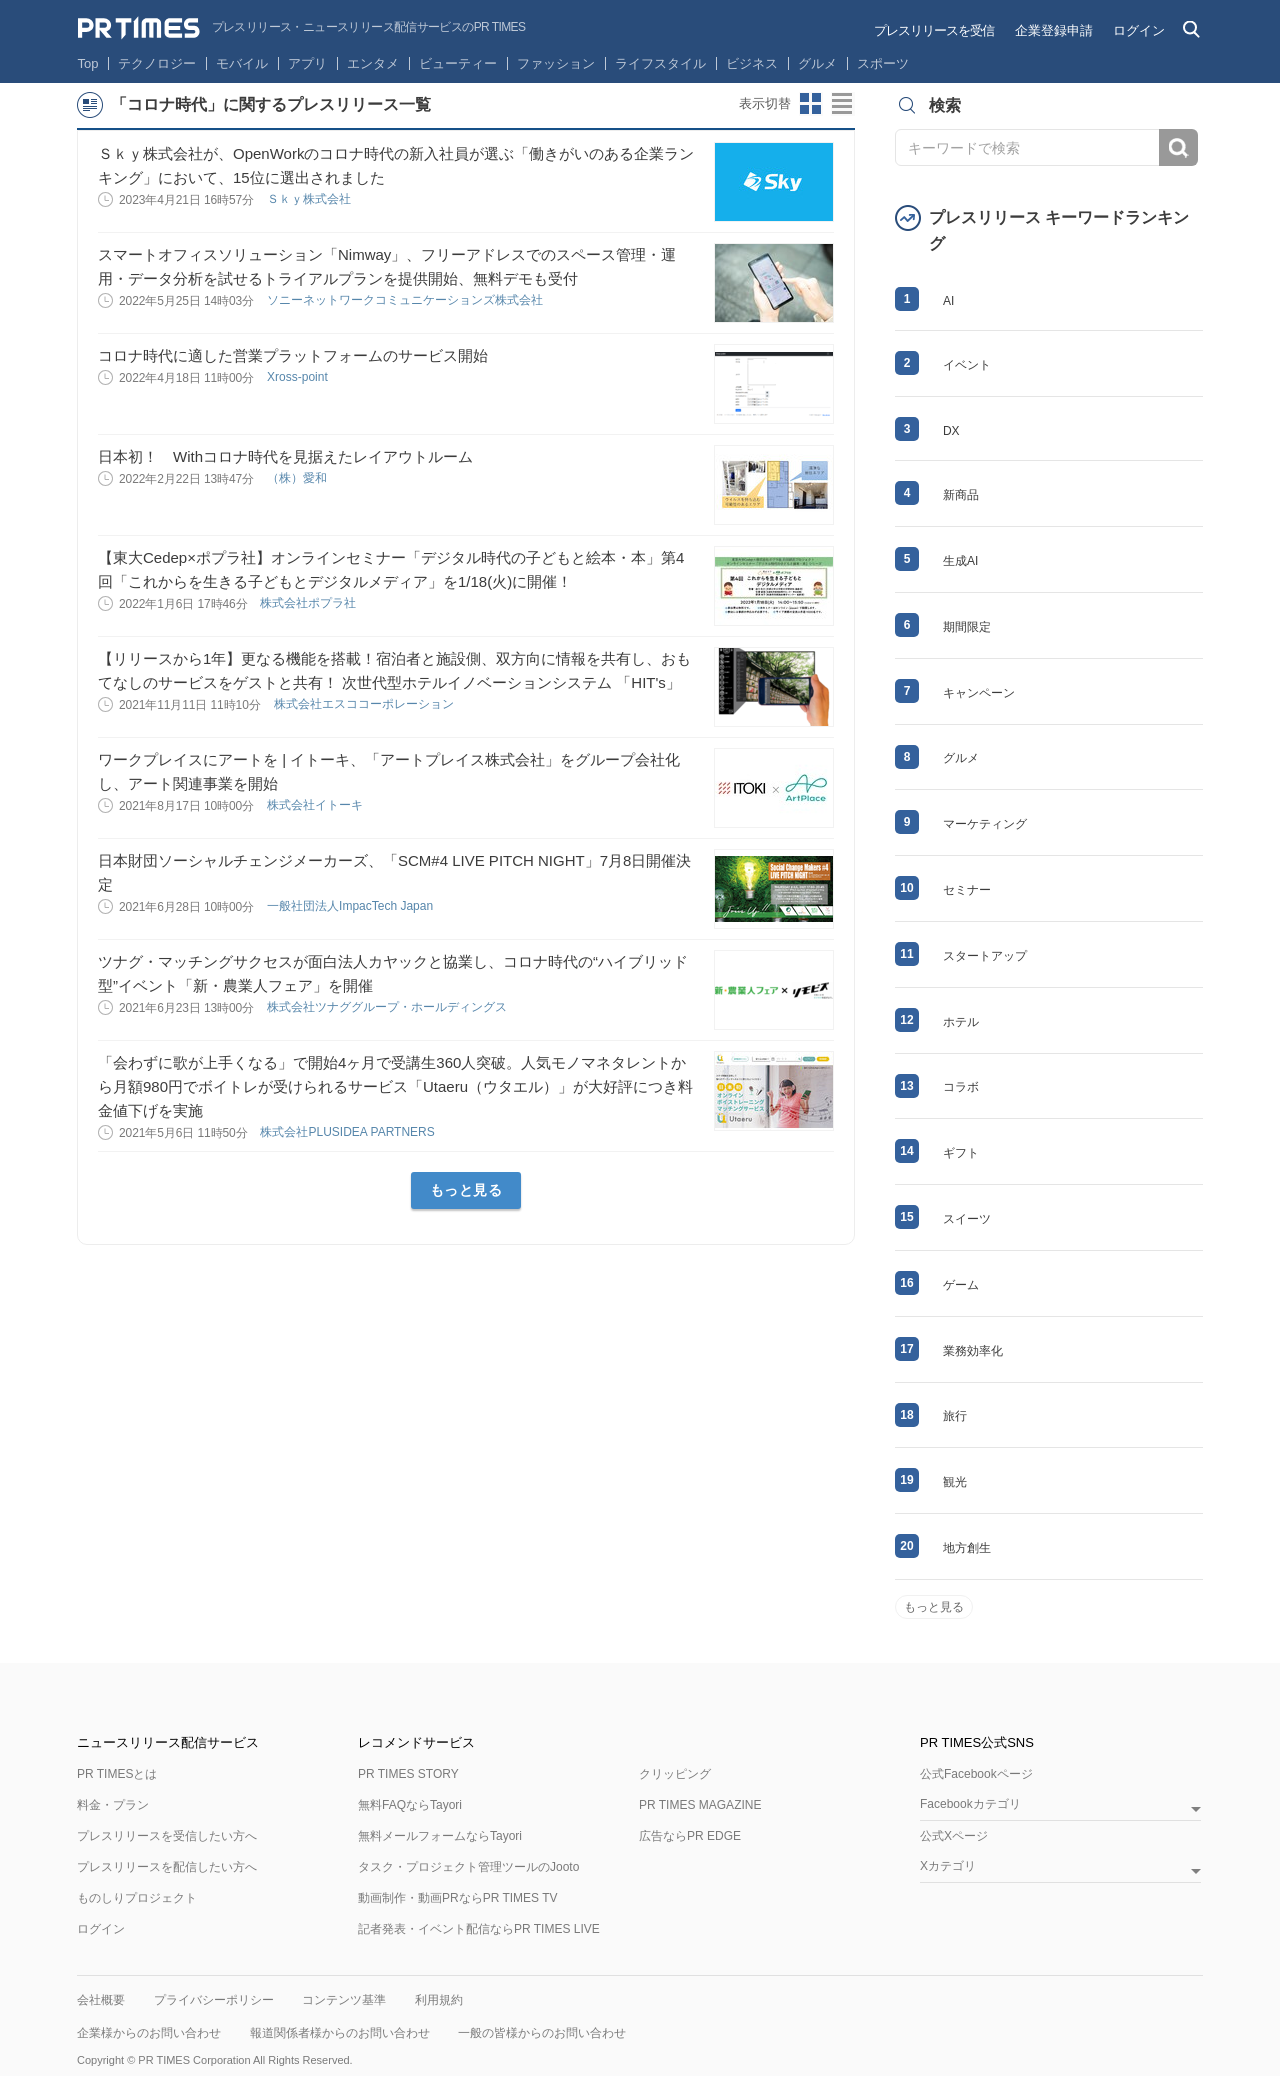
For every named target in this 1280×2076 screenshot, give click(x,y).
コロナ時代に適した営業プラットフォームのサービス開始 (293, 355)
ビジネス (752, 63)
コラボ (961, 1087)
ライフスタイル (660, 63)
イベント (967, 365)
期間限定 (967, 627)
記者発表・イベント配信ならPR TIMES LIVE (479, 1929)
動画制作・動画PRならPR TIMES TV (458, 1898)
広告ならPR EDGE (690, 1836)
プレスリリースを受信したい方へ (167, 1836)
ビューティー (458, 63)
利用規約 (439, 2000)
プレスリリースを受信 (934, 30)
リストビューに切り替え (843, 104)
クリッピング (675, 1774)
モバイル (242, 63)
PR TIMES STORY (408, 1774)
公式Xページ (954, 1836)
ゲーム (961, 1285)
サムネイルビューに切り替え (811, 104)
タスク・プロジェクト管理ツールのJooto (468, 1867)
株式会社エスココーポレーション (365, 704)
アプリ (307, 63)
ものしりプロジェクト (137, 1898)
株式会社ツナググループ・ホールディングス (388, 1007)
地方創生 (967, 1548)
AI (948, 301)
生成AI (960, 561)
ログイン (1139, 30)
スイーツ (967, 1219)
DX (951, 431)
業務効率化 (973, 1351)
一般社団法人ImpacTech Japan (351, 906)
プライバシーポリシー (214, 2000)
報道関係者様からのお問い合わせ (340, 2033)
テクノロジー (157, 63)
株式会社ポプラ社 (309, 603)
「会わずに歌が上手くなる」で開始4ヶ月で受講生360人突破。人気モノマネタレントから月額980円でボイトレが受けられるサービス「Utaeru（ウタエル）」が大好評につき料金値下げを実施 (395, 1086)
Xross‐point (299, 377)
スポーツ (883, 63)
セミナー (967, 890)
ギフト (961, 1153)
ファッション (556, 63)
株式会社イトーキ (316, 805)
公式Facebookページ (976, 1774)
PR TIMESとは (117, 1774)
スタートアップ (985, 956)
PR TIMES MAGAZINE (700, 1805)
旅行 (955, 1416)
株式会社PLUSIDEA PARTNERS (349, 1132)
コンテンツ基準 (344, 2000)
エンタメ (373, 63)
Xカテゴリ (948, 1866)
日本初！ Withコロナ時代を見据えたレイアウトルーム (285, 456)
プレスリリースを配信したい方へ (167, 1867)
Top (88, 63)
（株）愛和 (298, 478)
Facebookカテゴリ (970, 1804)
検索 (1178, 147)
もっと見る (466, 1190)
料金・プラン (113, 1805)
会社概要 (101, 2000)
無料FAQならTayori (410, 1805)
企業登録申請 (1054, 30)
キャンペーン (979, 693)
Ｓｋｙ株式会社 (310, 199)
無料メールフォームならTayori (440, 1836)
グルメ (817, 63)
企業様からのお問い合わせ (149, 2033)
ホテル (961, 1022)
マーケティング (985, 824)
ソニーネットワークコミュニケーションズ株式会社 (406, 300)
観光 (955, 1482)
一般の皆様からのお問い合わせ (542, 2033)
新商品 (961, 495)
